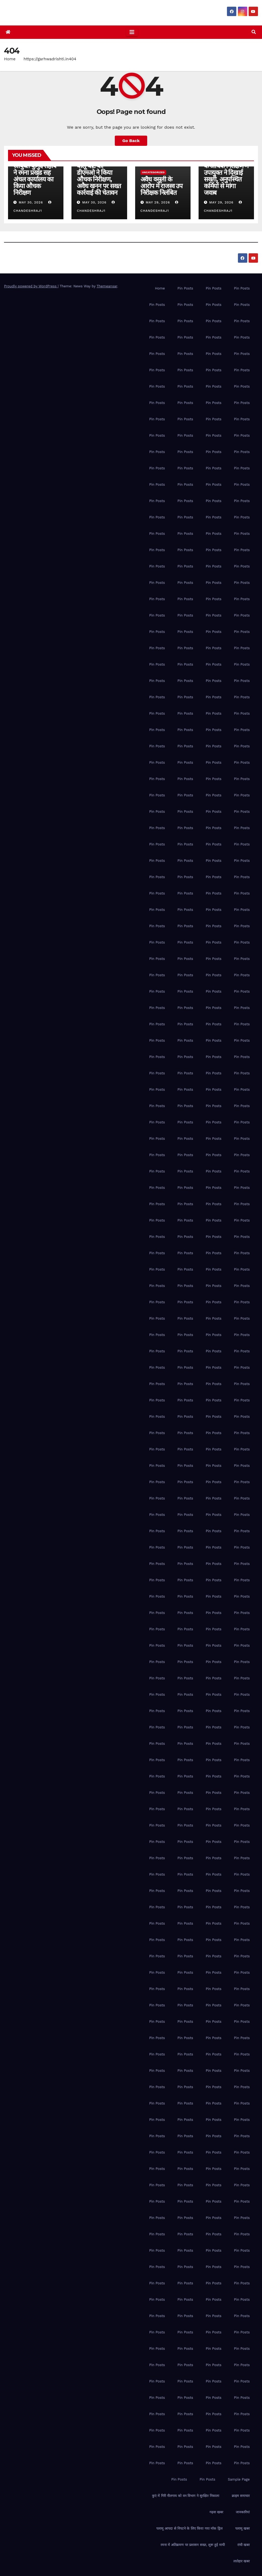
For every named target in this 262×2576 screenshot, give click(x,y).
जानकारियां (243, 2512)
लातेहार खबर (241, 2561)
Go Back (131, 140)
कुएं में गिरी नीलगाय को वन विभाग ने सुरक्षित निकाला (185, 2496)
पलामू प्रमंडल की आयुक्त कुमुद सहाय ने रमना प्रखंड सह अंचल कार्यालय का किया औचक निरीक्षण (34, 175)
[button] (254, 32)
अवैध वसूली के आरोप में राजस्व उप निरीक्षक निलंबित (162, 185)
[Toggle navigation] (132, 32)
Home (10, 59)
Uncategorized (153, 172)
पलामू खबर (242, 2528)
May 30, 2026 (31, 202)
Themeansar (107, 286)
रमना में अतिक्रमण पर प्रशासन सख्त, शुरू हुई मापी (193, 2545)
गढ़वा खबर (216, 2512)
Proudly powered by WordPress (31, 286)
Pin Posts (185, 288)
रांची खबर (243, 2545)
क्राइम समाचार (241, 2496)
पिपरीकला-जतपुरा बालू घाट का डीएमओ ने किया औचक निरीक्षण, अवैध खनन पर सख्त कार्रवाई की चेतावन (99, 175)
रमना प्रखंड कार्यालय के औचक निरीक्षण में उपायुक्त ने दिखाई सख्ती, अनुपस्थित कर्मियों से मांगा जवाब (226, 175)
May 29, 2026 (158, 202)
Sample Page (239, 2479)
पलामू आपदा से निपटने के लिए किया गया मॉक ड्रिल (189, 2528)
